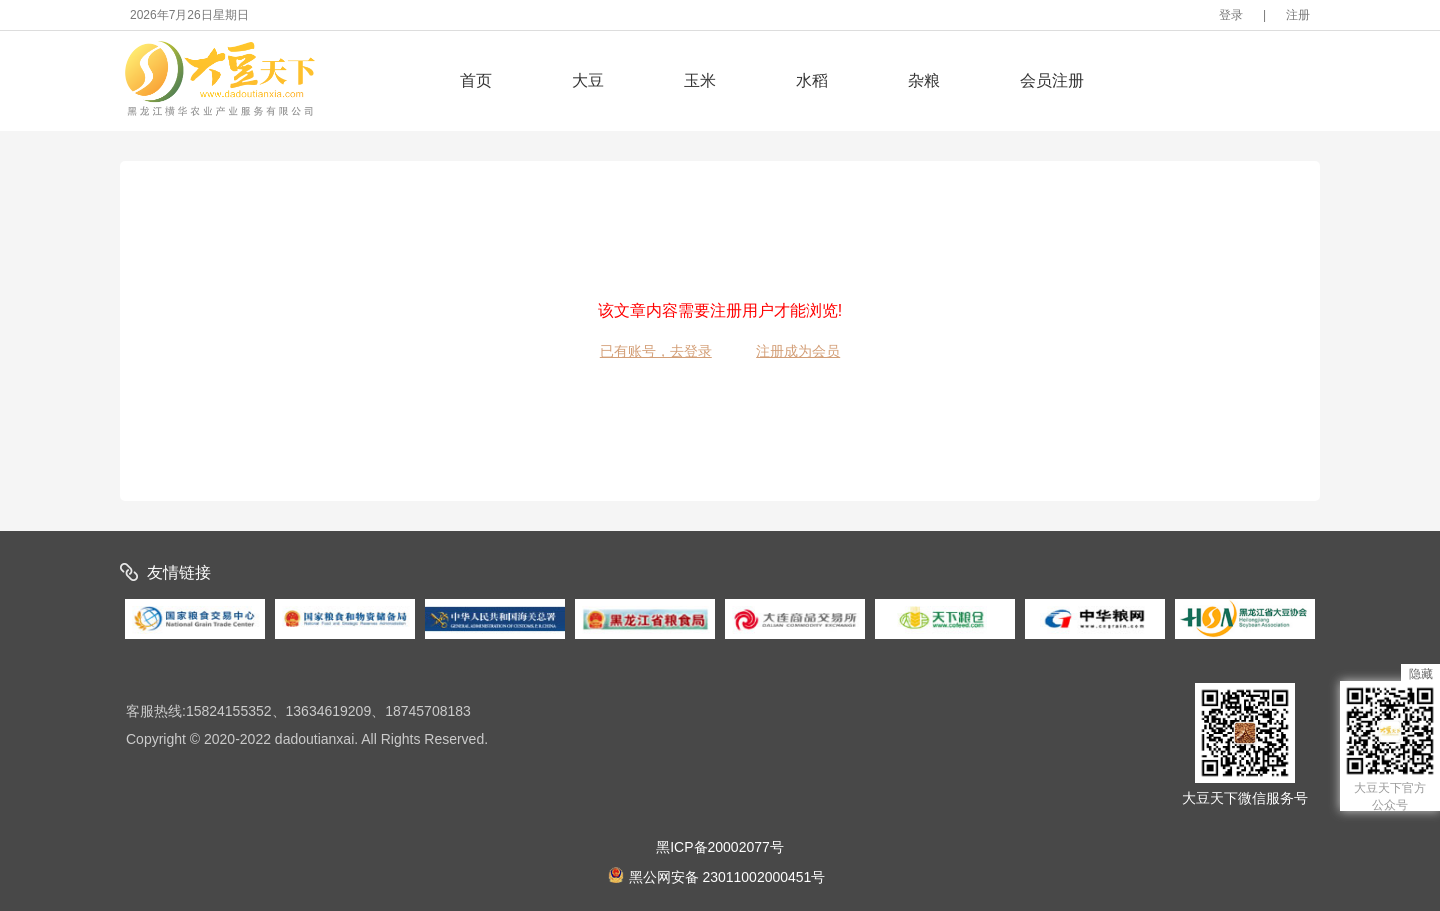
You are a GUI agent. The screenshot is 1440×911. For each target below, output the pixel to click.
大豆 (588, 80)
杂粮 (924, 80)
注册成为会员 (798, 351)
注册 (1298, 15)
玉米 (700, 80)
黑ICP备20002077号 (720, 847)
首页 (476, 80)
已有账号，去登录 (656, 351)
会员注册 (1052, 80)
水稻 (812, 80)
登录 (1231, 15)
